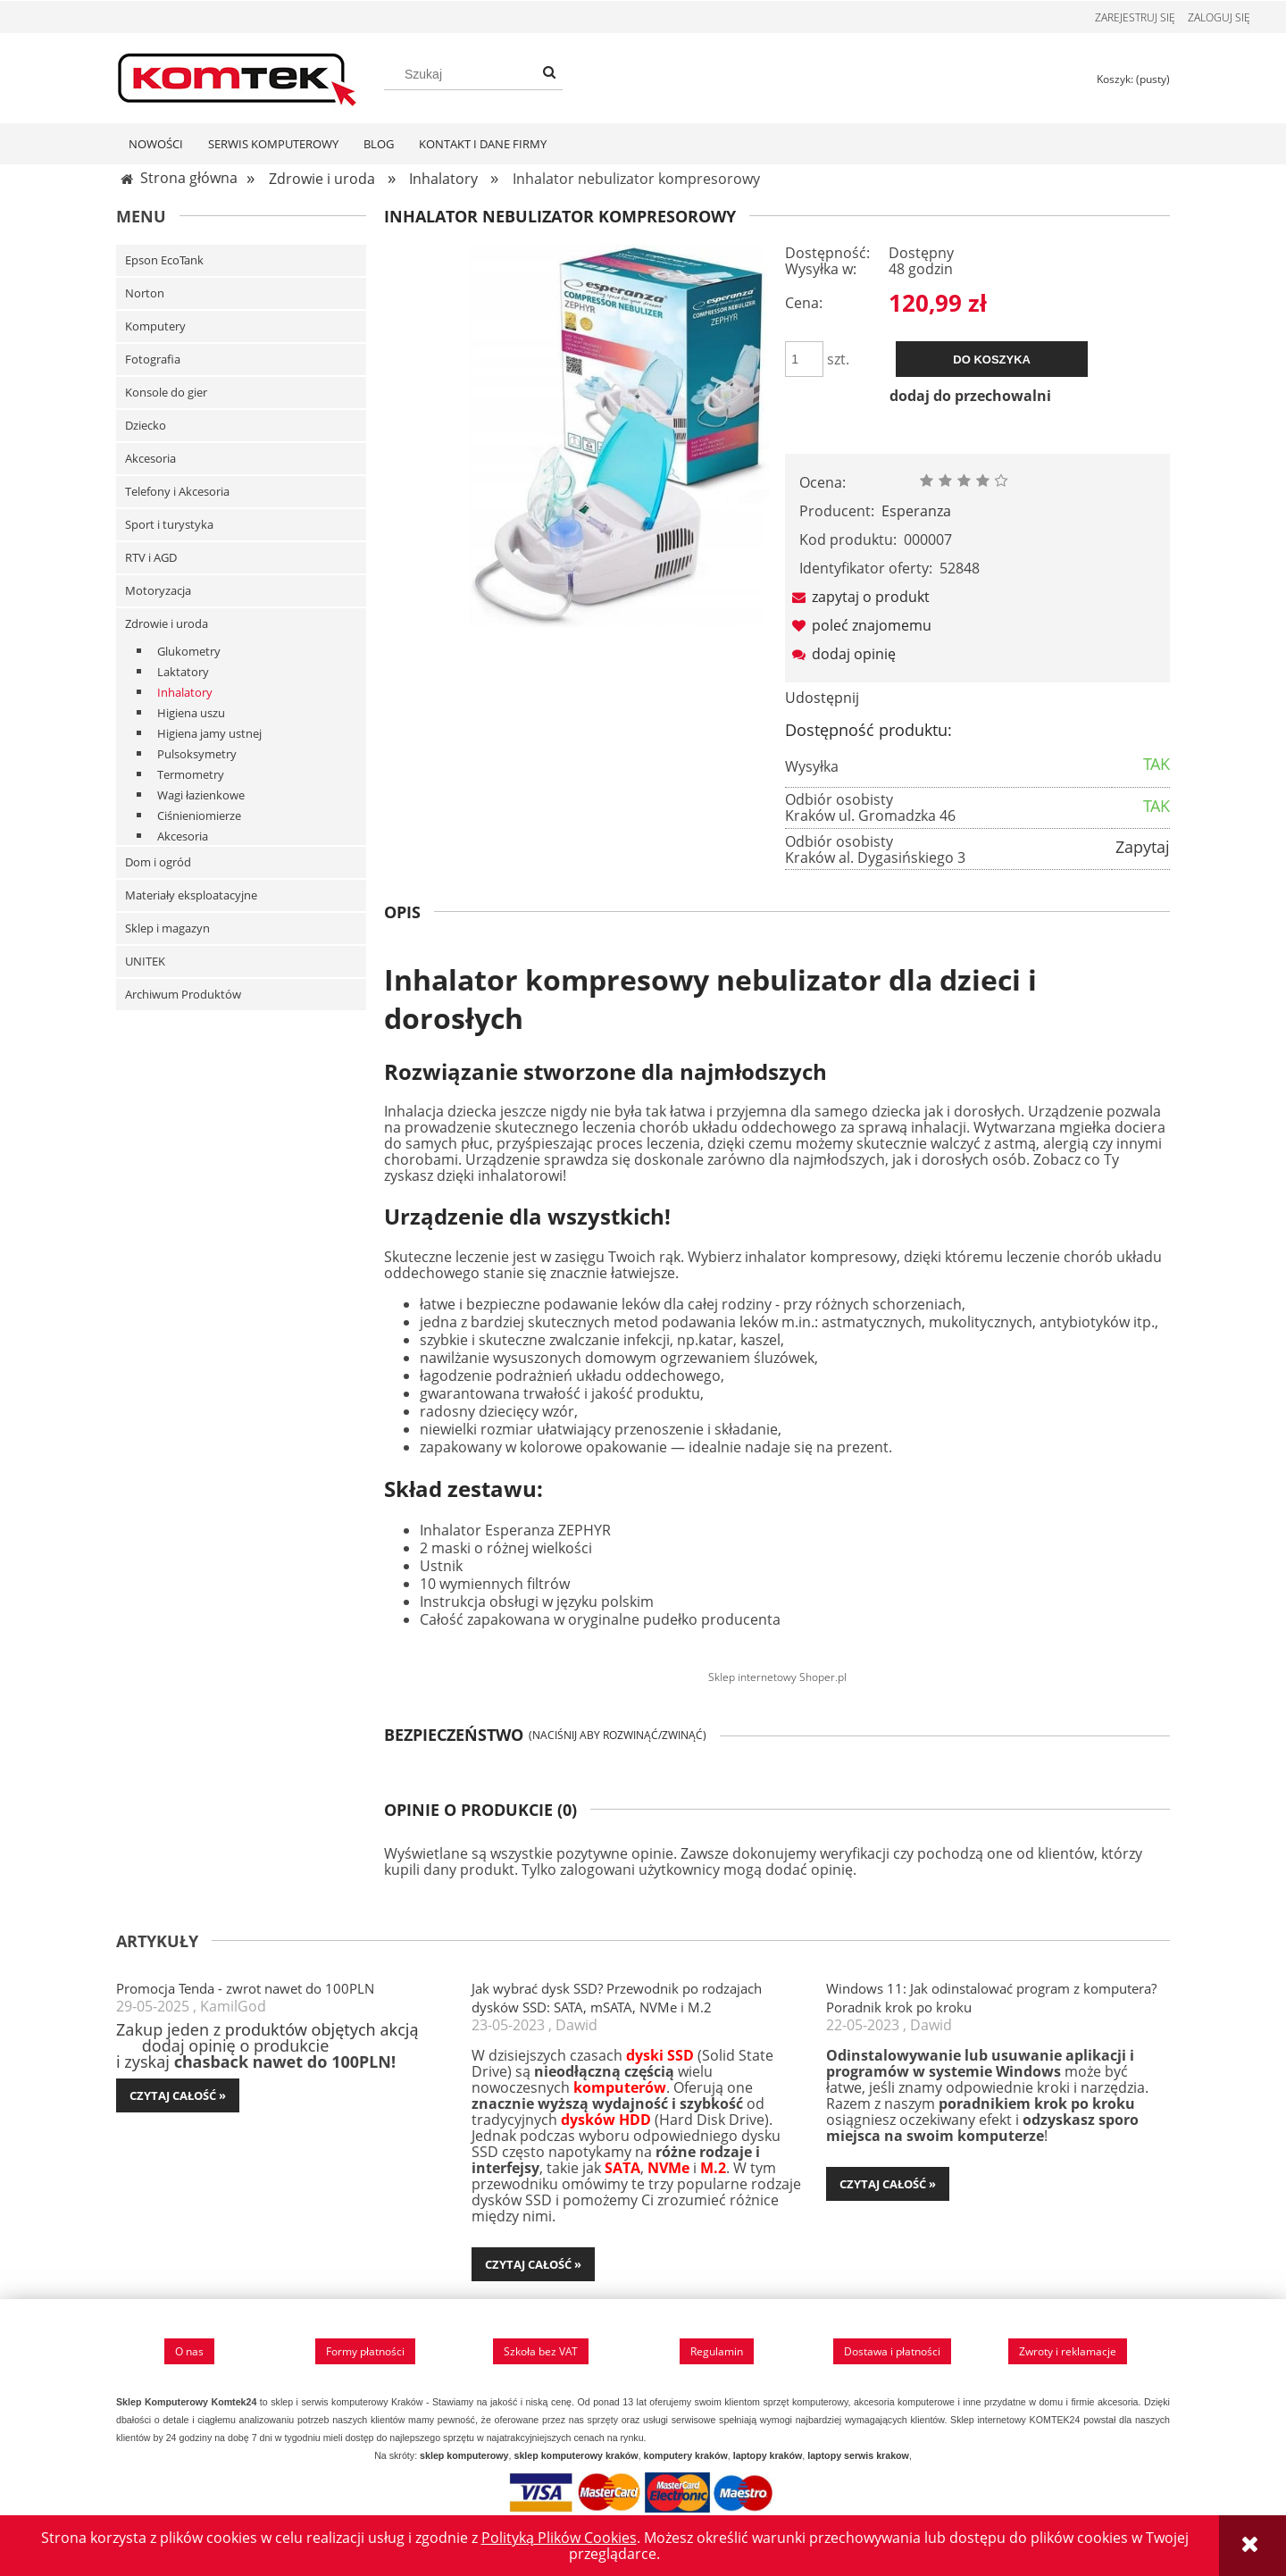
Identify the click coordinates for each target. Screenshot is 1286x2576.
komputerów (619, 2088)
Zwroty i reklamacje (1067, 2352)
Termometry (190, 775)
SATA (622, 2169)
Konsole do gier (166, 393)
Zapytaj (1142, 847)
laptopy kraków (768, 2456)
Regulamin (716, 2352)
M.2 (713, 2169)
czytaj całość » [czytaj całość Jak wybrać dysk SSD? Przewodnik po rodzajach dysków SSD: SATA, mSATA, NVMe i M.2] (533, 2265)
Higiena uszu (191, 714)
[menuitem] (156, 144)
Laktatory (183, 673)
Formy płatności (365, 2352)
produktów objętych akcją (322, 2030)
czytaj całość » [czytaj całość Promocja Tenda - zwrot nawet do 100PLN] (177, 2096)
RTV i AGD (151, 558)
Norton (144, 294)
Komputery (155, 327)
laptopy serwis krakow (858, 2456)
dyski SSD (660, 2056)
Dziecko (145, 426)
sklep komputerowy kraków (576, 2456)
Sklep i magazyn (167, 929)
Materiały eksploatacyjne (191, 896)
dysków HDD (606, 2120)
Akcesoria (150, 459)
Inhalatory (185, 693)
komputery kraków (686, 2456)
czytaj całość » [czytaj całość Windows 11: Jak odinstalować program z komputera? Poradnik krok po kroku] (887, 2185)
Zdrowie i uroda (166, 624)
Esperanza (916, 512)
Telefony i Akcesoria (177, 492)
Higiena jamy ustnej (209, 734)
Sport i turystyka (169, 525)
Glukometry (189, 652)
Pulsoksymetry (197, 755)
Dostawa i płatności (892, 2352)
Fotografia (152, 360)
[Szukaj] (549, 72)
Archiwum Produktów (183, 995)
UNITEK (145, 962)
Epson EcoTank (164, 261)
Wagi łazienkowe (201, 796)
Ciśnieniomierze (199, 816)
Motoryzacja (158, 591)
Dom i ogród (158, 863)
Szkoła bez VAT (541, 2352)
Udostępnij (822, 698)
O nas (189, 2352)
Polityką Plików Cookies (559, 2537)
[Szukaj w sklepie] (473, 74)
